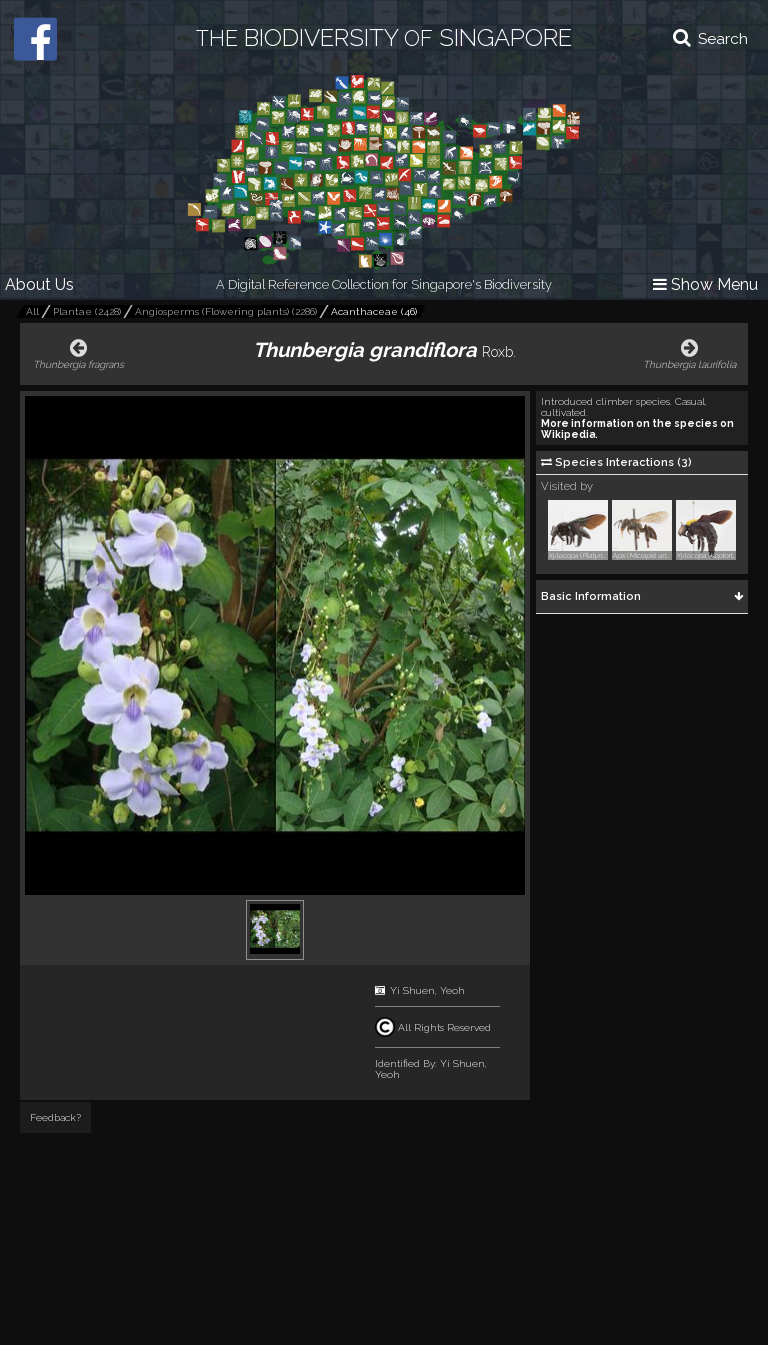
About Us (39, 284)
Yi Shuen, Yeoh (427, 990)
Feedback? (55, 1117)
